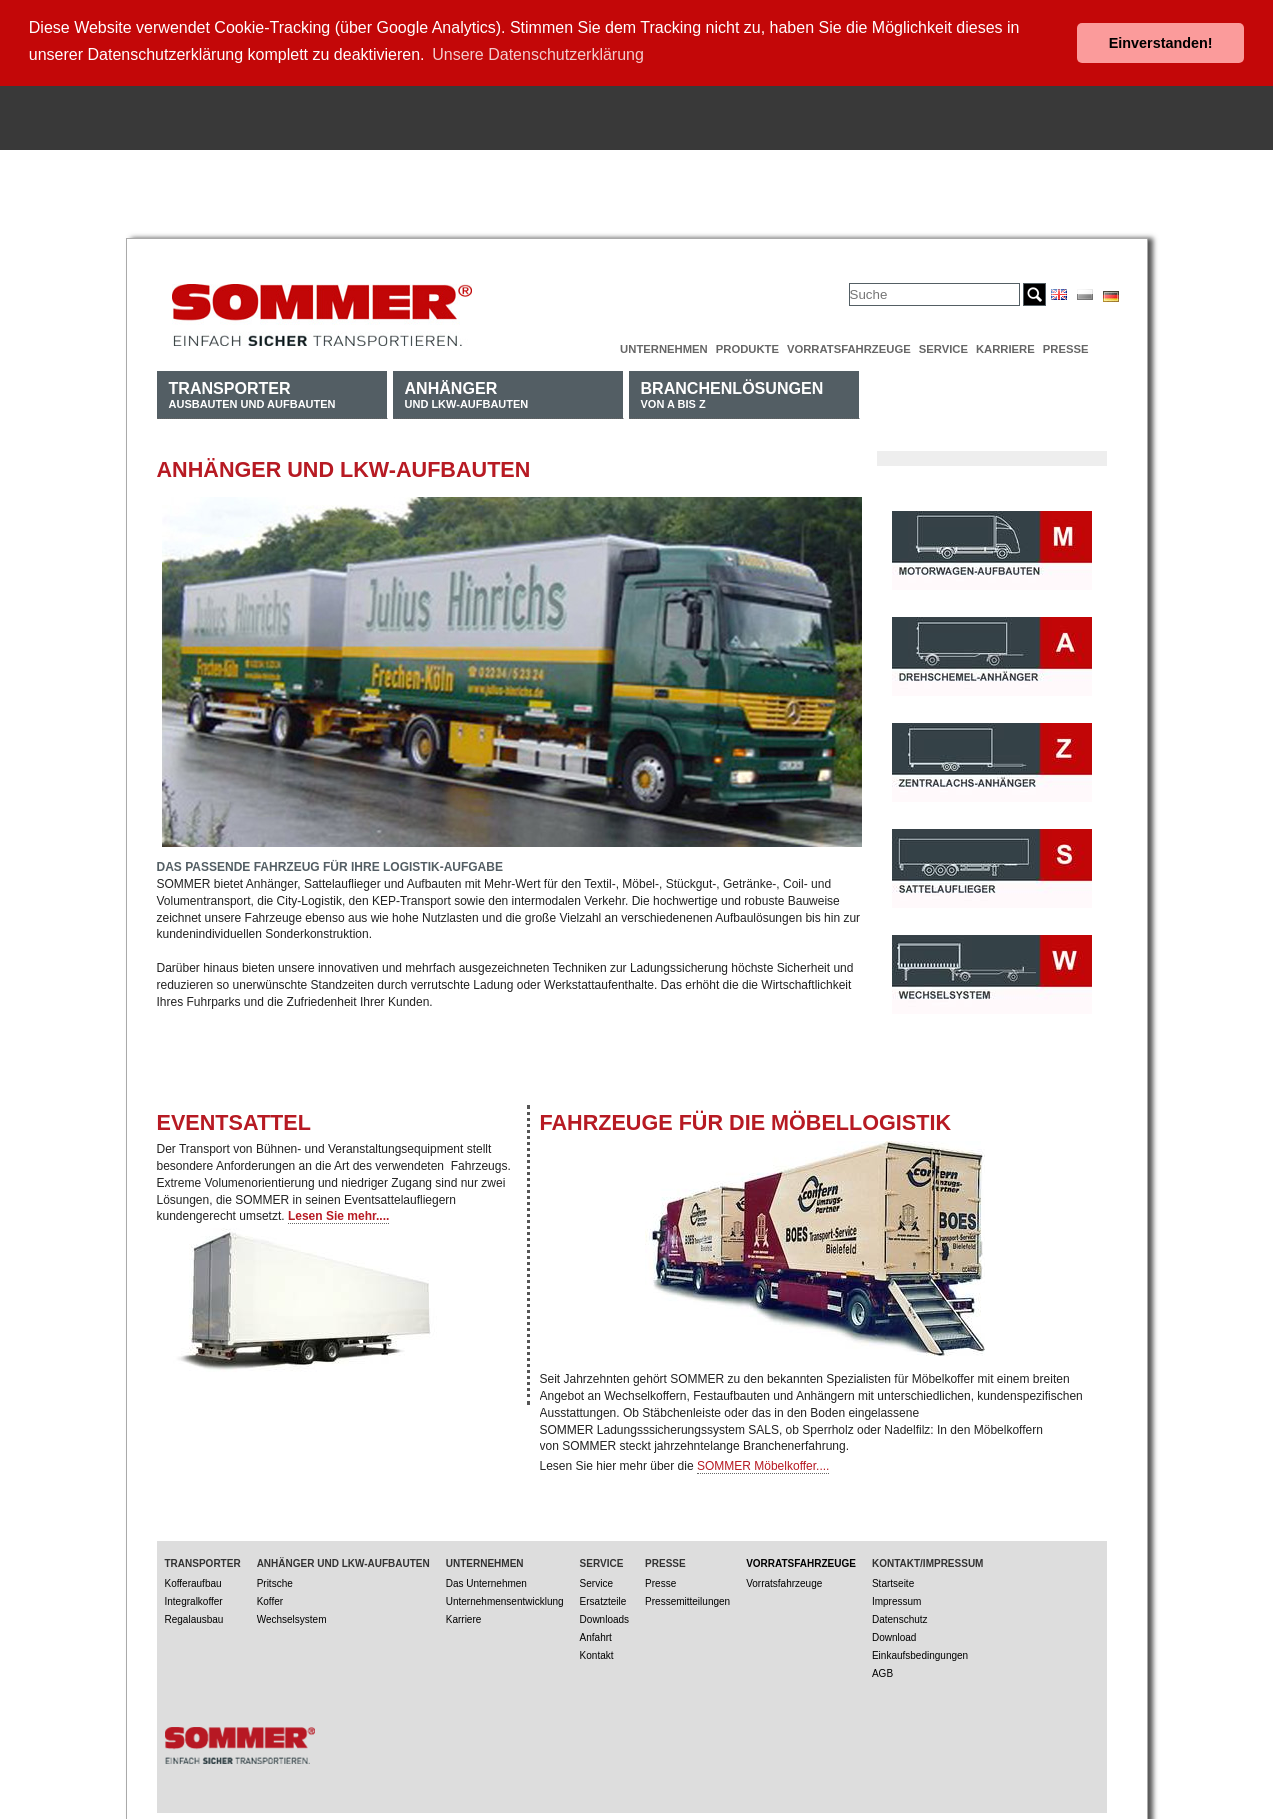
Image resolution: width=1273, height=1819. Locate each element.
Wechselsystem (292, 1617)
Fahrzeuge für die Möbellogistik (745, 1120)
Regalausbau (194, 1617)
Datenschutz (900, 1617)
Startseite (893, 1581)
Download (894, 1635)
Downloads (604, 1617)
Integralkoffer (194, 1599)
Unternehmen (664, 347)
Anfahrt (596, 1635)
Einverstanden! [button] (1161, 43)
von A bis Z (732, 392)
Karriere (1005, 347)
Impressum (896, 1599)
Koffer (270, 1599)
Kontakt (597, 1653)
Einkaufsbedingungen (920, 1653)
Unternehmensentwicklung (505, 1599)
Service (943, 347)
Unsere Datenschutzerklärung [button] (538, 54)
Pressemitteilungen (687, 1599)
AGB (882, 1671)
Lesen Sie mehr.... (338, 1215)
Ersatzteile (603, 1599)
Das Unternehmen (486, 1581)
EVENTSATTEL (234, 1120)
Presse (1066, 347)
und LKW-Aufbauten (467, 392)
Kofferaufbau (193, 1581)
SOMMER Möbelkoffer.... (763, 1464)
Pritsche (275, 1581)
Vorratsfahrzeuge (849, 347)
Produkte (747, 347)
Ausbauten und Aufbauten (252, 392)
